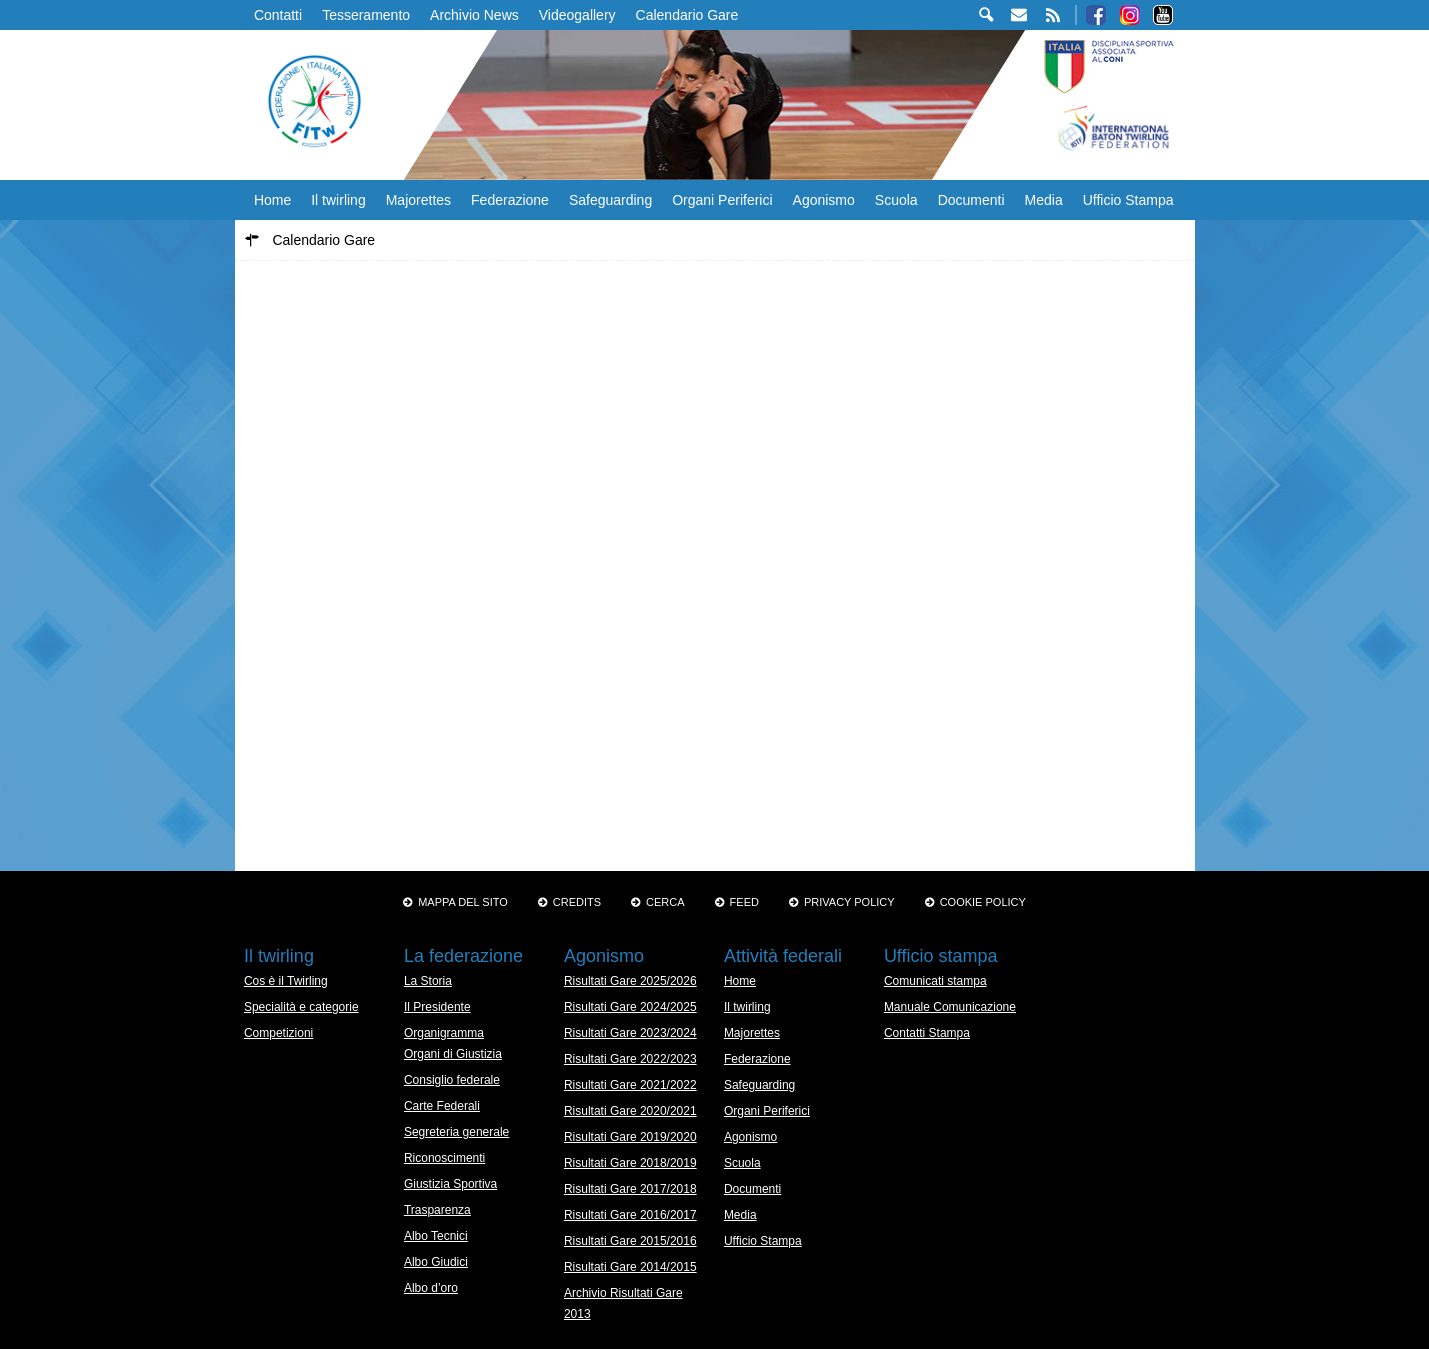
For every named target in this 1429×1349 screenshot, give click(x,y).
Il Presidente (437, 1007)
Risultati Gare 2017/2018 (630, 1189)
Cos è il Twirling (286, 981)
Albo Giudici (436, 1262)
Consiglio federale (452, 1080)
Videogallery (577, 15)
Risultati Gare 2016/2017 (630, 1215)
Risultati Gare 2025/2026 (630, 981)
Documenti (971, 200)
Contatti (278, 15)
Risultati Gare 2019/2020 (630, 1137)
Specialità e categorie (301, 1007)
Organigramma (444, 1033)
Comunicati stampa (935, 981)
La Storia (428, 981)
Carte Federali (442, 1106)
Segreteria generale (456, 1132)
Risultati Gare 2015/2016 (630, 1241)
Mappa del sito (463, 902)
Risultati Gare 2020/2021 (630, 1111)
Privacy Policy (849, 902)
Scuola (896, 200)
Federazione (510, 200)
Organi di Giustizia (453, 1054)
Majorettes (418, 200)
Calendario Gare (687, 15)
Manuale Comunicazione (950, 1007)
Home (272, 200)
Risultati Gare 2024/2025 (630, 1007)
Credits (577, 902)
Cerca (665, 902)
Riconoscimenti (444, 1158)
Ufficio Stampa (1128, 200)
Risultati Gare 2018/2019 (630, 1163)
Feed (744, 902)
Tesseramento (366, 15)
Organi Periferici (722, 200)
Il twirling (338, 200)
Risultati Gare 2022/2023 (630, 1059)
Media (1044, 200)
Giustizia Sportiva (450, 1184)
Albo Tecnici (436, 1236)
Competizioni (278, 1033)
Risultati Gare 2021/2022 (630, 1085)
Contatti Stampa (927, 1033)
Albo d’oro (431, 1288)
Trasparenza (437, 1210)
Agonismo (824, 200)
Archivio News (474, 15)
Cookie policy (983, 902)
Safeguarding (610, 200)
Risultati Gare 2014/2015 (630, 1267)
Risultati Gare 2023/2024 (630, 1033)
